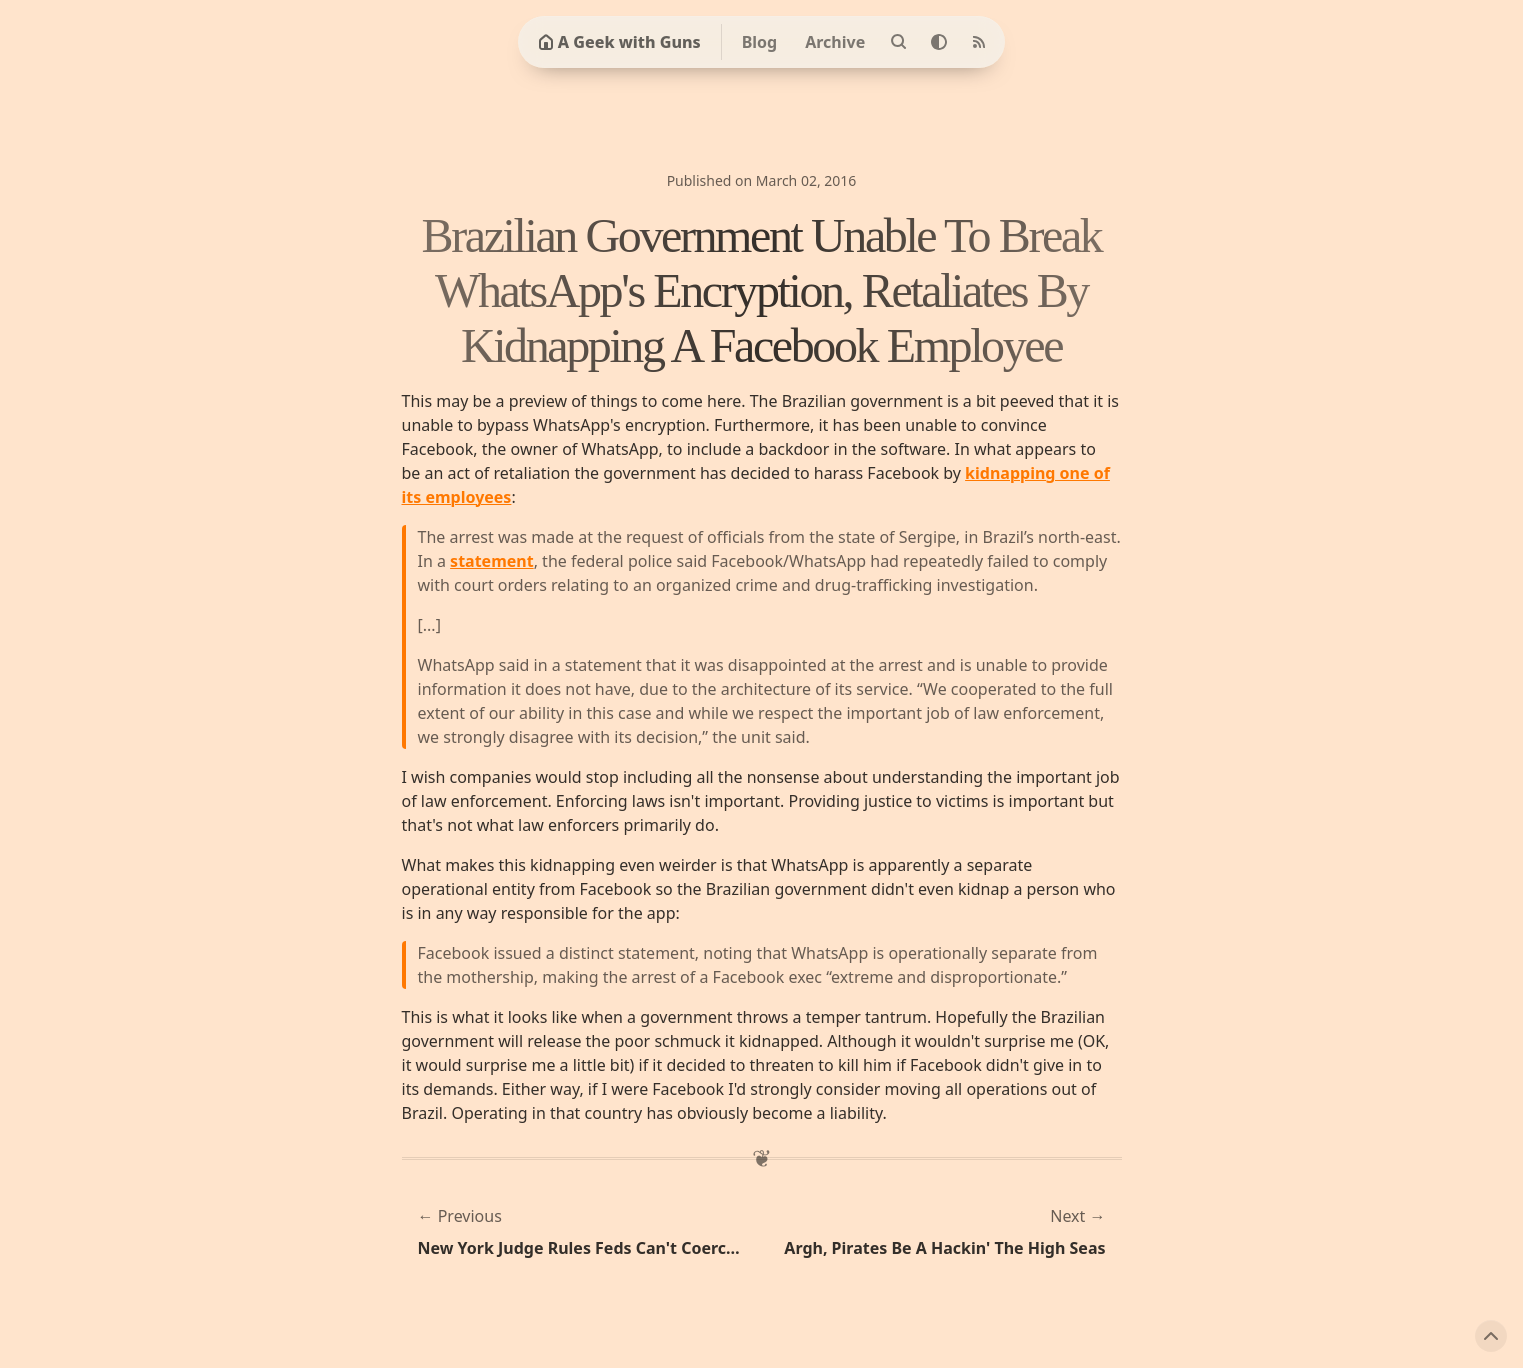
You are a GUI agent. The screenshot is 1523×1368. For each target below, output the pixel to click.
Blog (760, 42)
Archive (835, 42)
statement (492, 561)
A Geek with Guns (619, 42)
